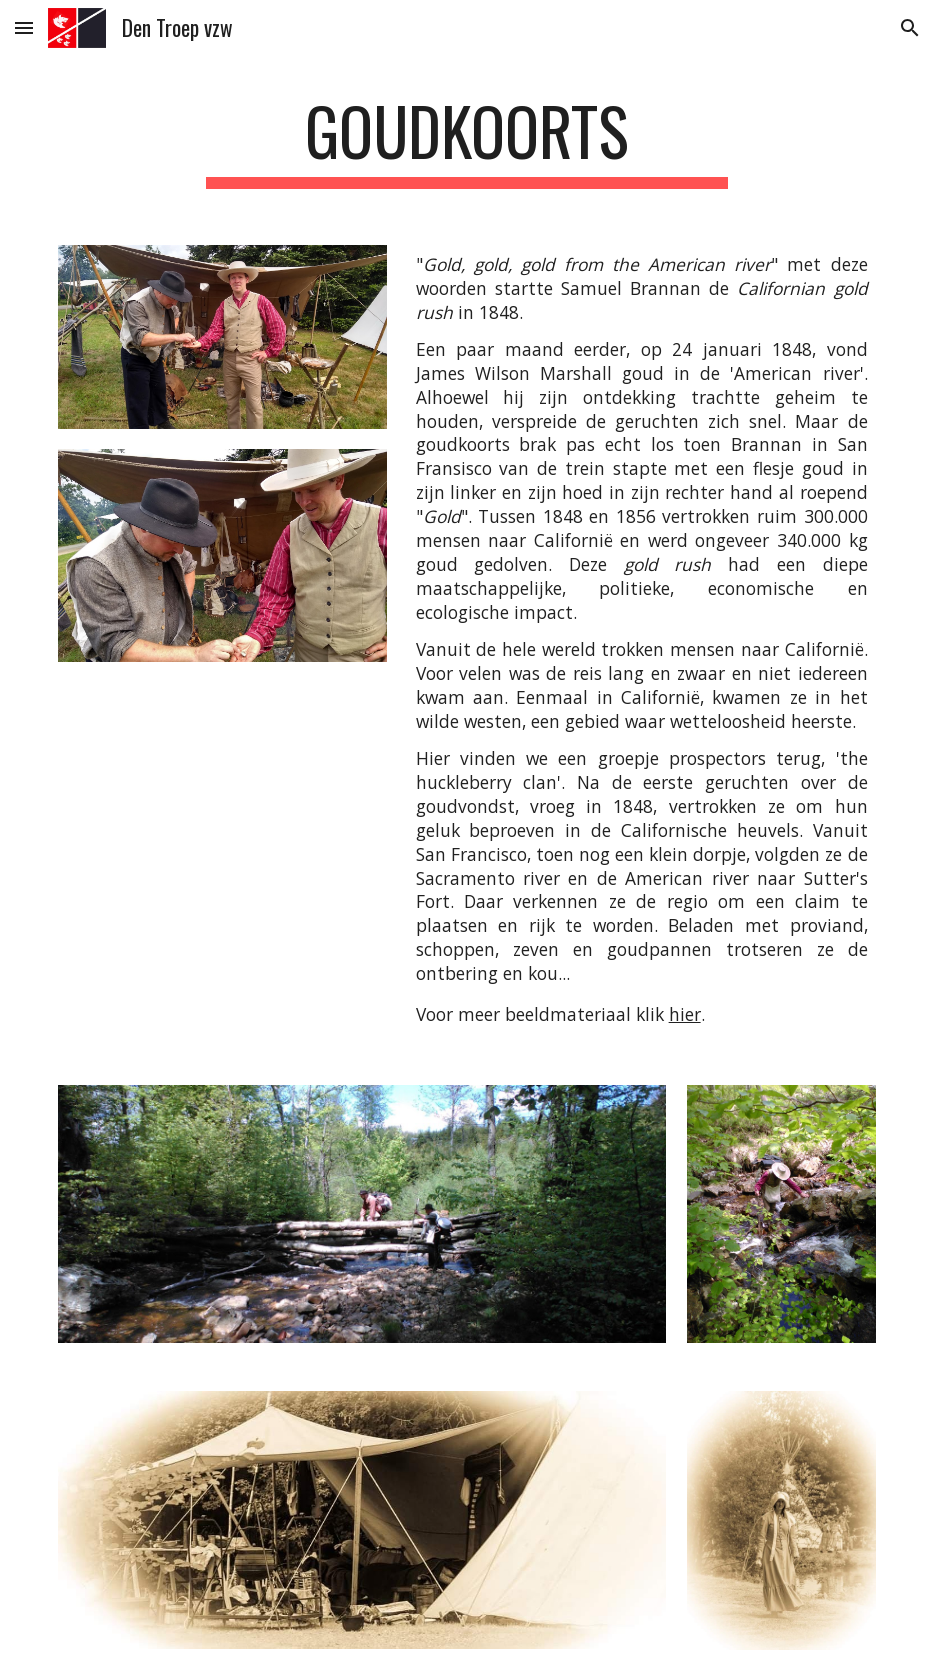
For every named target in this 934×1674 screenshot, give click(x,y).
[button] (24, 27)
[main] (467, 140)
